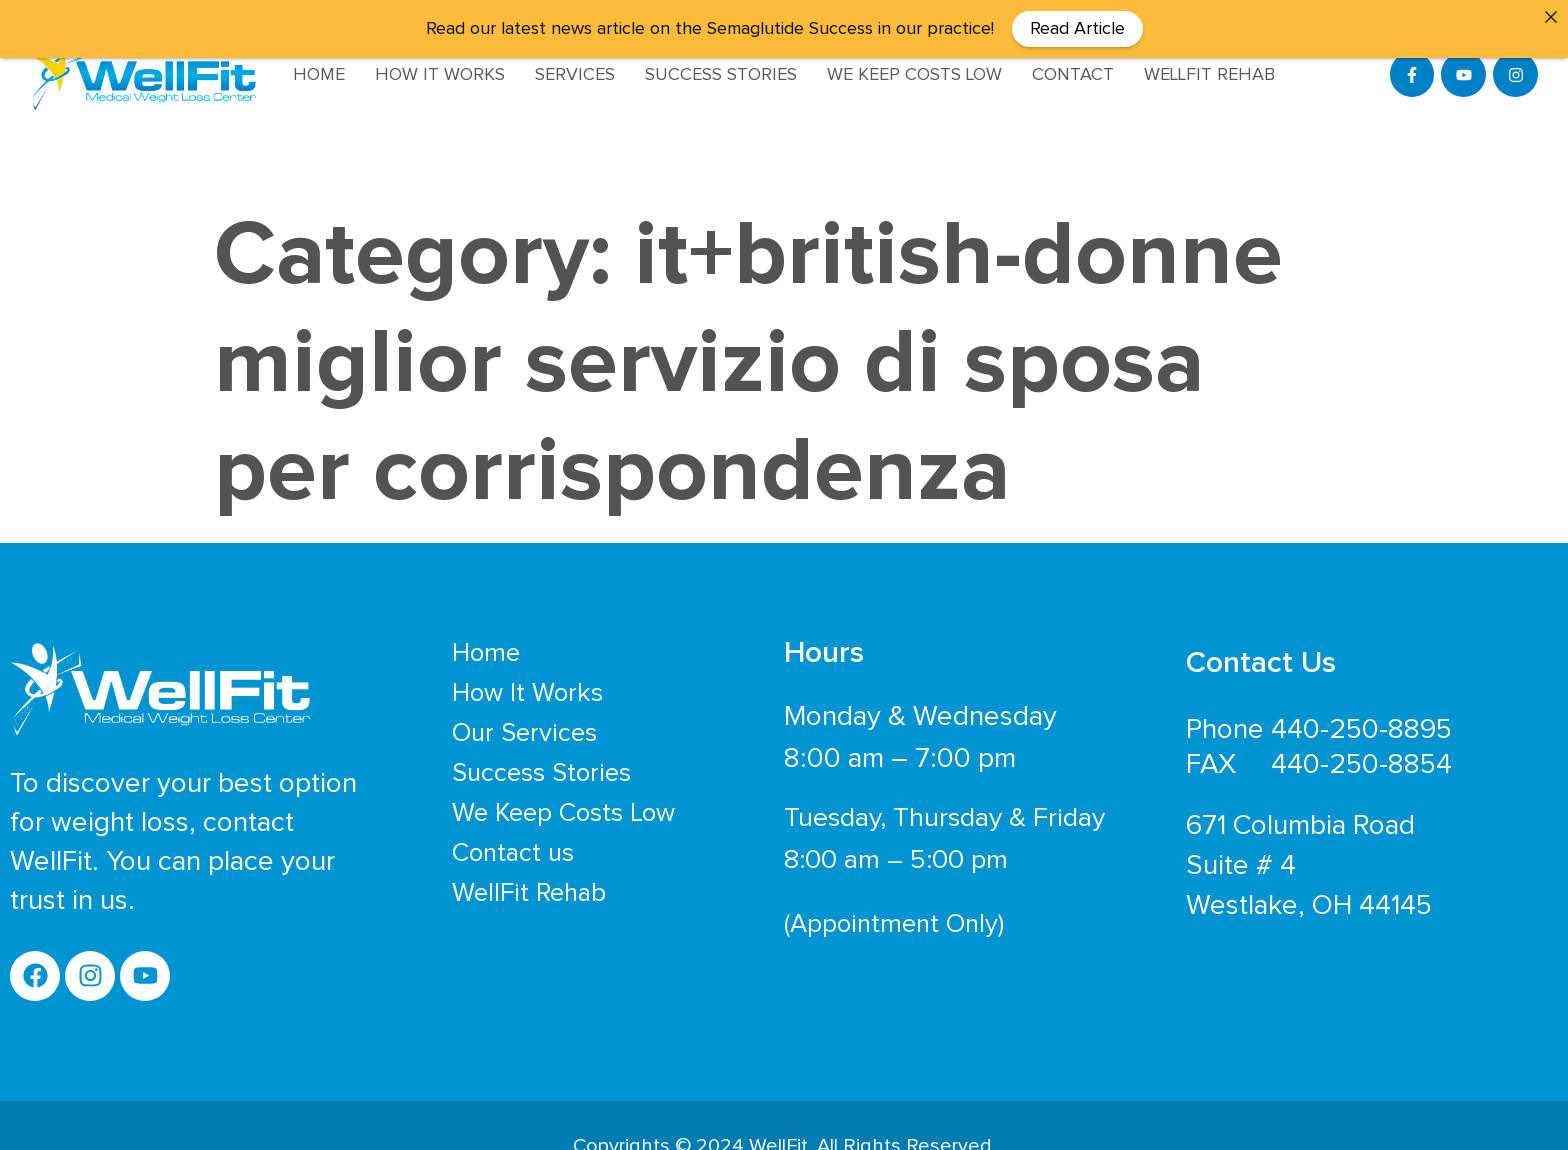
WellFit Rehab (1209, 75)
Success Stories (721, 75)
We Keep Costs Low (914, 75)
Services (575, 75)
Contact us (513, 837)
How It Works (440, 75)
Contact (1073, 75)
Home (319, 75)
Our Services (524, 717)
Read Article (1077, 29)
